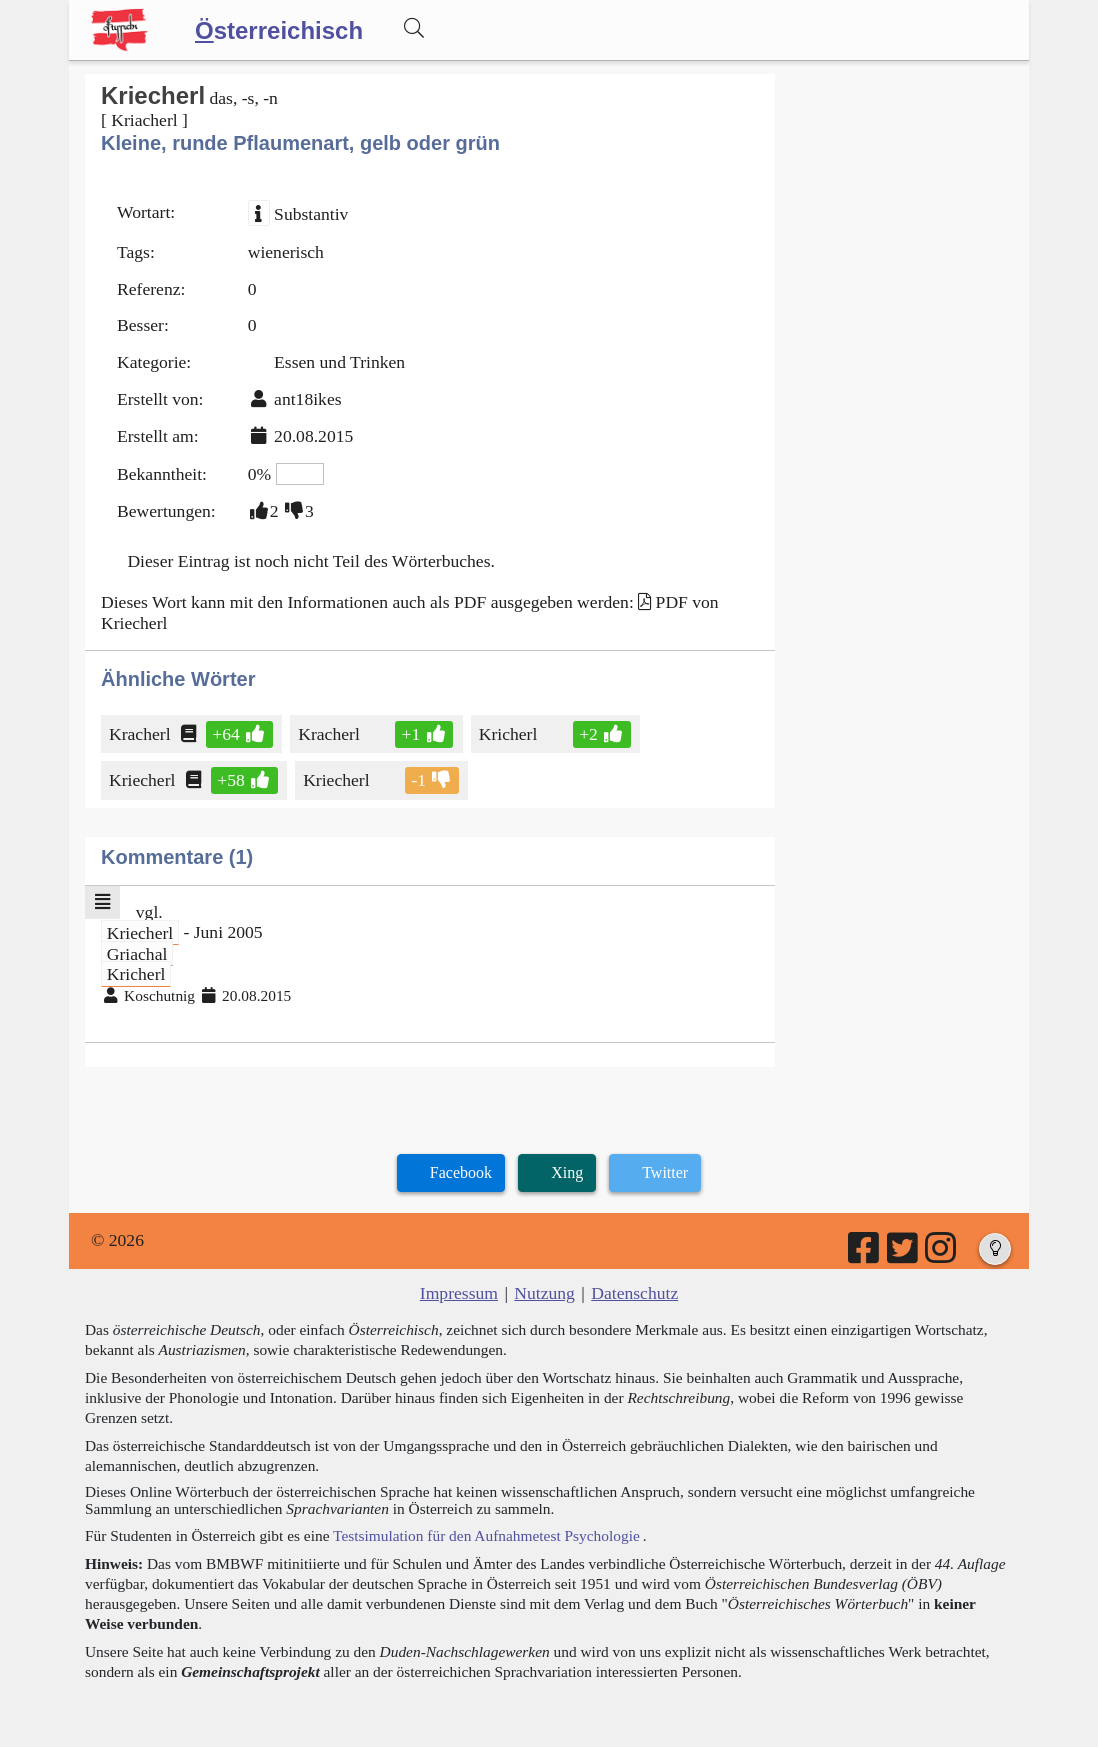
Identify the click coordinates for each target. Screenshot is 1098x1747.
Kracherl (141, 734)
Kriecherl (143, 780)
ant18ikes (307, 399)
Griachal (137, 953)
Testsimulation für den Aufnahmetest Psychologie (486, 1535)
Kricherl (510, 734)
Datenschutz (634, 1293)
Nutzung (544, 1293)
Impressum (459, 1293)
